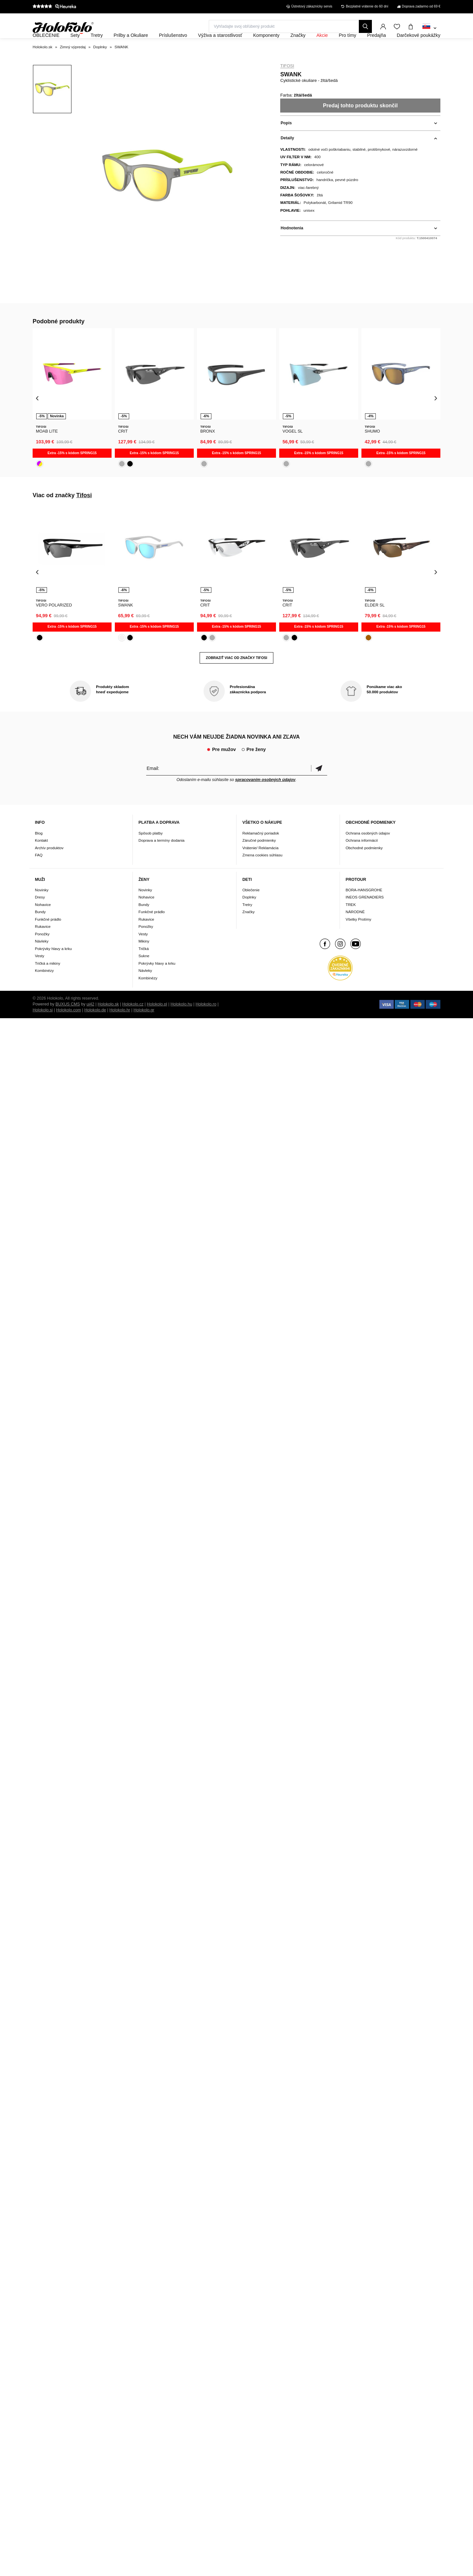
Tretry (247, 922)
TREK (351, 922)
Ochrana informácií (362, 858)
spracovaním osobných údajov (265, 797)
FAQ (38, 872)
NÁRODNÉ (355, 930)
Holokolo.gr (143, 1028)
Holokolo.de (95, 1028)
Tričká (144, 966)
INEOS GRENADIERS (365, 915)
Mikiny (144, 959)
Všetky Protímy (359, 937)
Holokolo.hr (119, 1028)
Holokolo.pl (157, 1022)
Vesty (39, 974)
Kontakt (41, 858)
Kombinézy (44, 988)
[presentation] (37, 415)
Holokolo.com (68, 1028)
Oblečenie (251, 907)
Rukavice (43, 944)
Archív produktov (49, 865)
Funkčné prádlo (48, 937)
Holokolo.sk (108, 1022)
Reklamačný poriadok (260, 851)
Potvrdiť (319, 785)
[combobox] (429, 28)
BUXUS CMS (67, 1022)
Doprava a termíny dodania (162, 858)
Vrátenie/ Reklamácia (260, 865)
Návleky (42, 959)
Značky (248, 930)
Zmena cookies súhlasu (262, 872)
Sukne (144, 974)
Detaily (287, 155)
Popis (286, 140)
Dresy (40, 915)
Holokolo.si (43, 1028)
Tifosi (287, 84)
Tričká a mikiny (47, 981)
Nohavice (43, 922)
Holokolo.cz (133, 1022)
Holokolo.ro (205, 1022)
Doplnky (249, 915)
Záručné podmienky (259, 858)
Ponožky (42, 951)
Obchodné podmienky (364, 865)
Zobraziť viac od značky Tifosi (236, 675)
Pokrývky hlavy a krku (53, 966)
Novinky (42, 907)
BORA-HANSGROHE (364, 907)
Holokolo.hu (181, 1022)
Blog (38, 851)
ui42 (90, 1022)
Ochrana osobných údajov (368, 851)
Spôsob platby (151, 851)
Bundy (40, 930)
